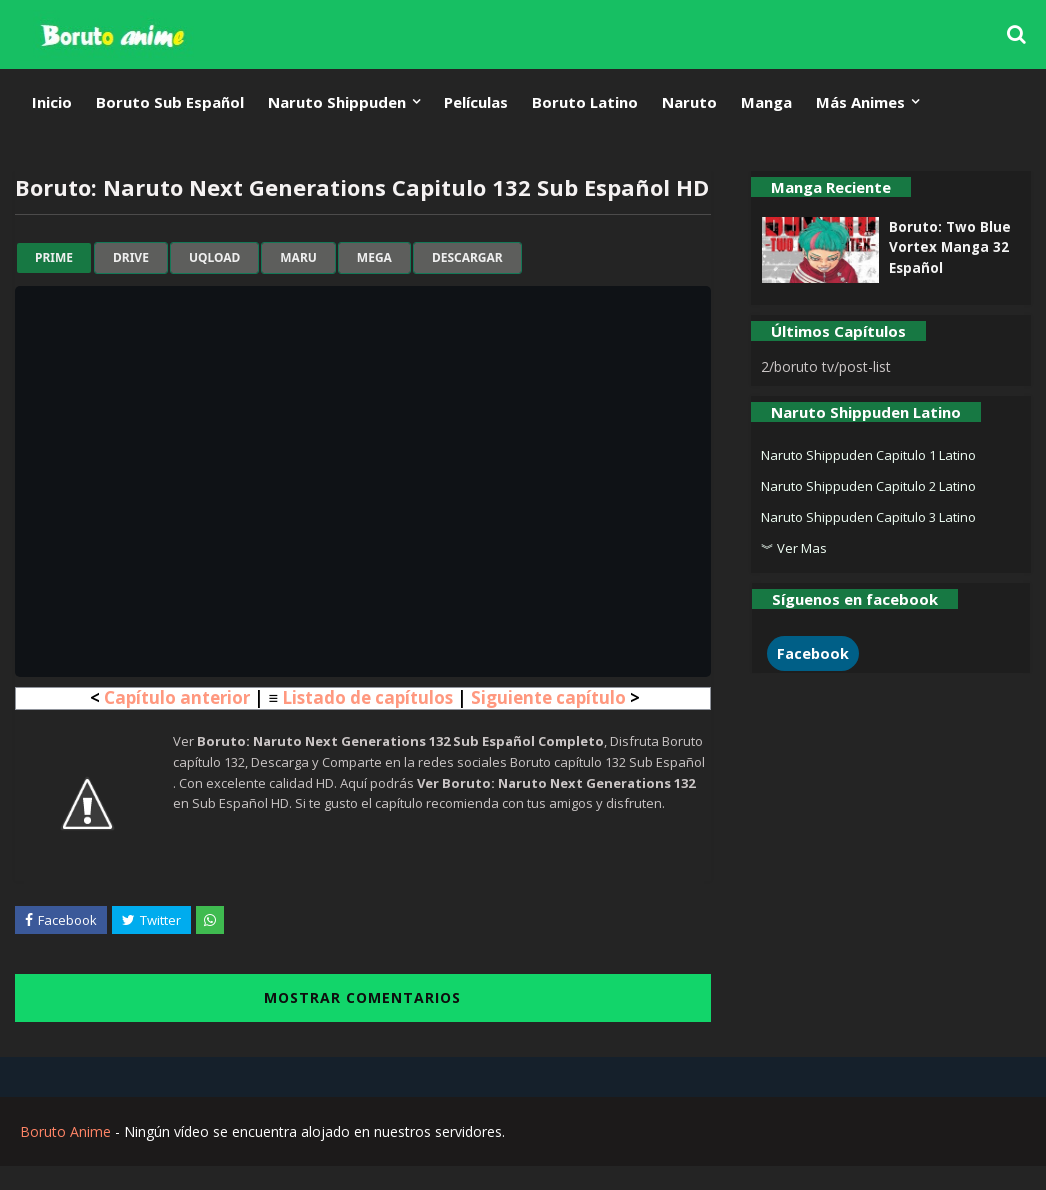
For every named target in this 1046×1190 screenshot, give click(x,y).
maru (298, 258)
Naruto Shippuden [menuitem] (337, 102)
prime (54, 258)
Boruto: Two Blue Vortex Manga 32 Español (950, 247)
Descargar (467, 258)
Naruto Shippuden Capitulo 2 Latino (868, 486)
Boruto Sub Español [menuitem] (170, 102)
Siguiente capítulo (548, 697)
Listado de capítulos (367, 697)
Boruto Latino (585, 102)
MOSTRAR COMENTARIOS (362, 997)
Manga (766, 102)
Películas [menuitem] (476, 102)
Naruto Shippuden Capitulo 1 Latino (868, 455)
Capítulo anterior (177, 697)
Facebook (813, 653)
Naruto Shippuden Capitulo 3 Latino (868, 517)
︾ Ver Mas (794, 548)
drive (131, 258)
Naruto (689, 102)
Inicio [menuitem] (52, 102)
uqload (214, 258)
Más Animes (860, 102)
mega (374, 258)
